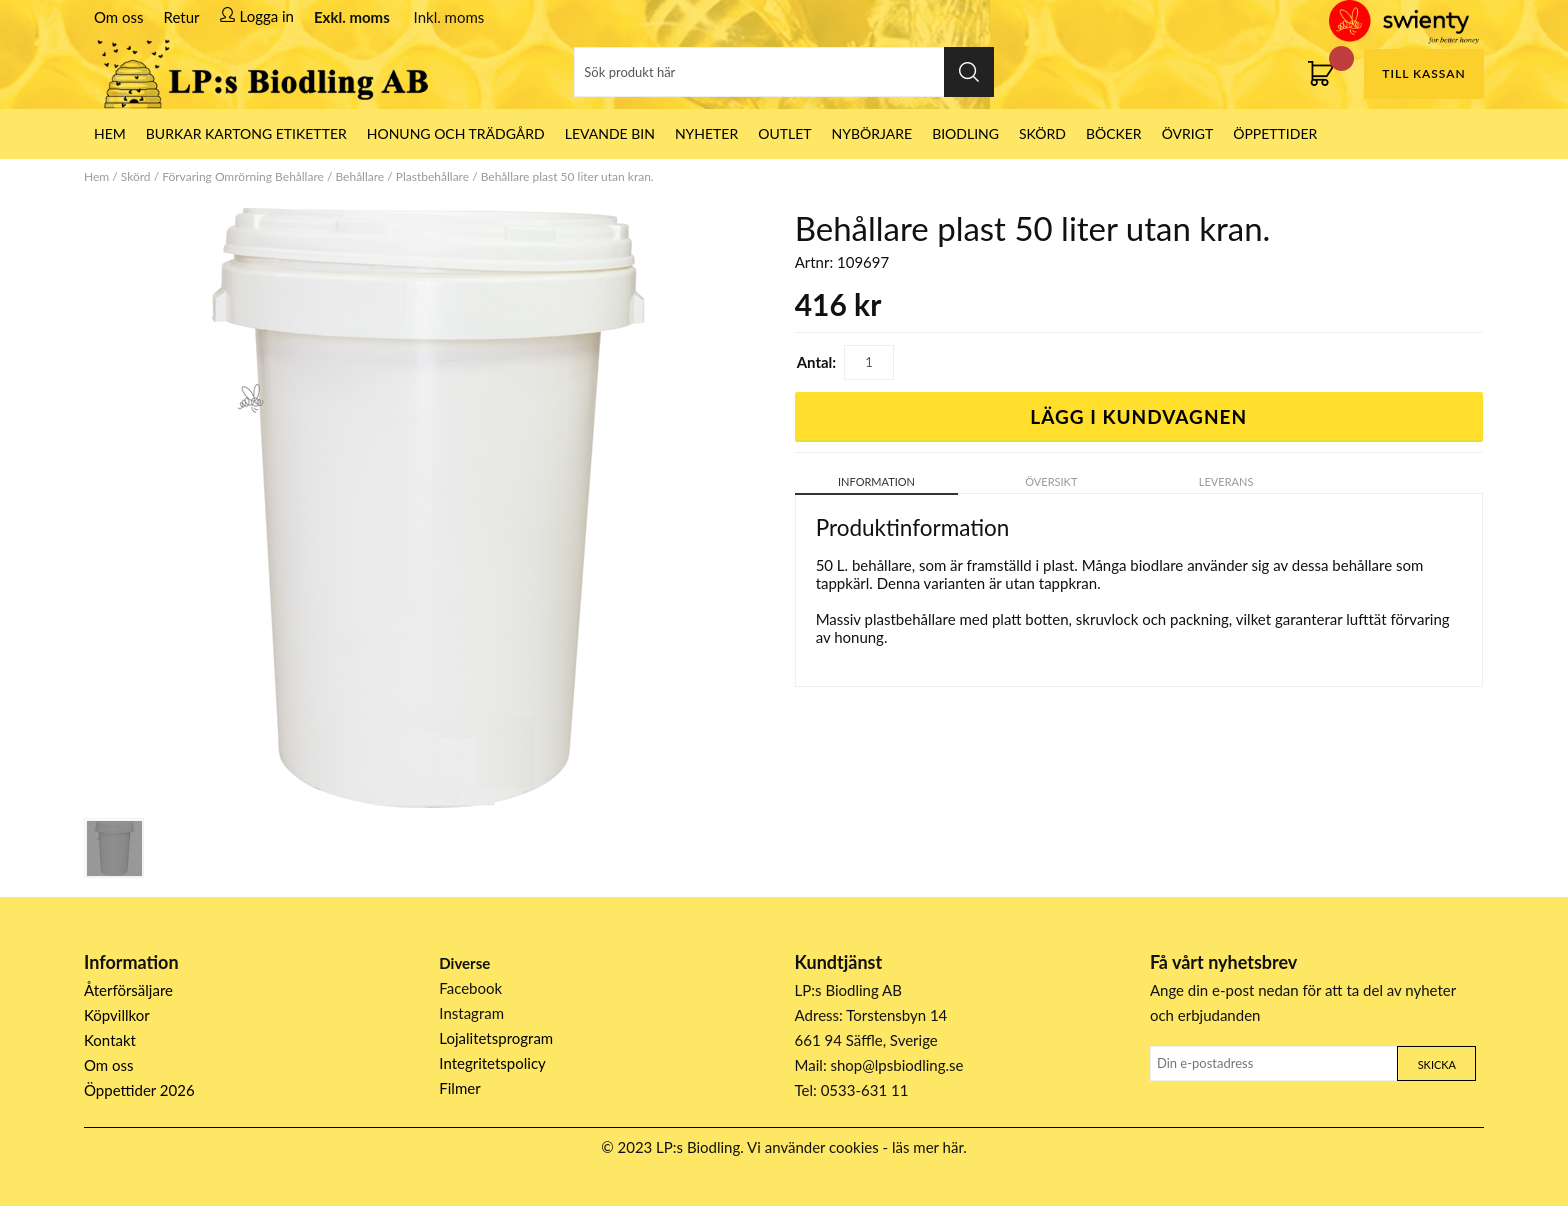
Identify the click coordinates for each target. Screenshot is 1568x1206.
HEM (110, 133)
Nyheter (706, 133)
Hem (96, 176)
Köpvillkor (117, 1015)
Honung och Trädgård (456, 133)
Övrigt (1188, 133)
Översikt (1051, 481)
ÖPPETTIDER (1275, 133)
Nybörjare (872, 133)
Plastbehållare (432, 176)
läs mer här (927, 1147)
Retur (182, 17)
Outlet (784, 133)
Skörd (1042, 133)
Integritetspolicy (492, 1063)
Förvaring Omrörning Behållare (243, 176)
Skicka (1437, 1064)
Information (876, 481)
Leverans (1226, 481)
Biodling (965, 133)
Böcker (1114, 133)
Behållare (359, 176)
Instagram (471, 1013)
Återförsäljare (128, 990)
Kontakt (110, 1040)
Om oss (119, 17)
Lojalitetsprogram (496, 1038)
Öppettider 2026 (139, 1090)
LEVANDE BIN (610, 133)
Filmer (459, 1088)
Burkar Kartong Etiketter (246, 133)
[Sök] (784, 72)
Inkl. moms (449, 17)
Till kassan (1423, 73)
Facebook (470, 988)
